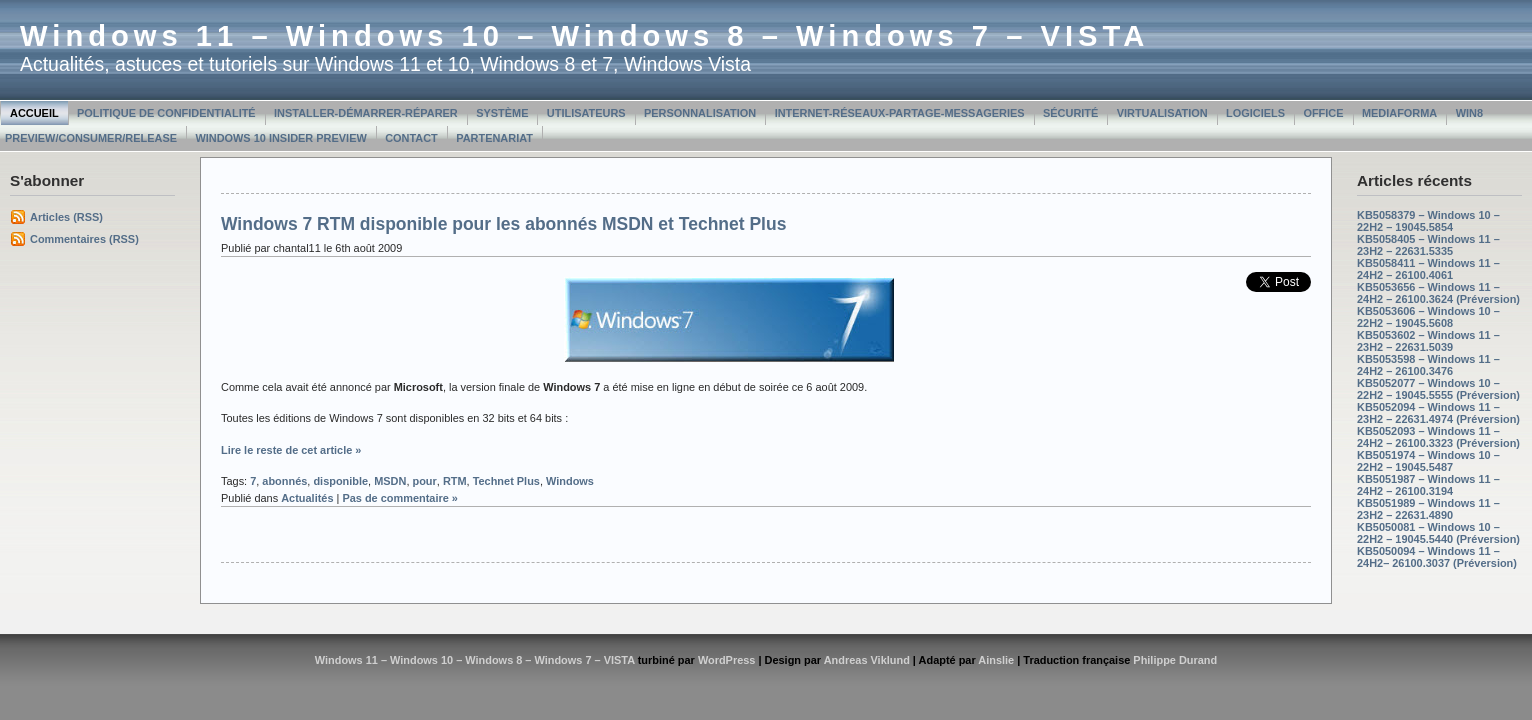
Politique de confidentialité (166, 113)
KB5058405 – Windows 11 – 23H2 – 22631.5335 (1428, 245)
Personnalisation (700, 113)
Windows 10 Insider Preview (280, 138)
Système (502, 113)
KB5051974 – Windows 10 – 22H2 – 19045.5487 (1428, 461)
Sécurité (1070, 113)
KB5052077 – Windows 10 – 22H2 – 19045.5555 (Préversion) (1438, 389)
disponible (340, 481)
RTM (455, 481)
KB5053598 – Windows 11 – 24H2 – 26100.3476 (1428, 365)
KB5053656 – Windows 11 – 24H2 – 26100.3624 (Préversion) (1438, 293)
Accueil (34, 113)
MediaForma (1399, 113)
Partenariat (494, 138)
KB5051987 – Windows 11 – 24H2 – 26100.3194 (1428, 485)
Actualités (307, 498)
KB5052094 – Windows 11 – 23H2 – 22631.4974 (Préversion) (1438, 413)
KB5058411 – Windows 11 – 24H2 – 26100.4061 (1428, 269)
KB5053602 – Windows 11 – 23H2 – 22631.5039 (1428, 341)
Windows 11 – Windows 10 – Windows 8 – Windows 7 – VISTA (584, 36)
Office (1323, 113)
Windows (570, 481)
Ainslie (996, 660)
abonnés (284, 481)
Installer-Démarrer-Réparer (366, 113)
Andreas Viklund (867, 660)
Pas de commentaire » (400, 498)
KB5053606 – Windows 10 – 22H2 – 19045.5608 (1428, 317)
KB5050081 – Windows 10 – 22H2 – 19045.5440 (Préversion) (1438, 533)
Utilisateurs (586, 113)
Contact (411, 138)
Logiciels (1255, 113)
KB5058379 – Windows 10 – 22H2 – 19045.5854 (1428, 221)
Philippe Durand (1175, 660)
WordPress (727, 660)
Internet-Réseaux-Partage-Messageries (900, 113)
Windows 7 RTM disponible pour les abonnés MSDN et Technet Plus (503, 224)
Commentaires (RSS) (84, 239)
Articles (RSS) (66, 217)
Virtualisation (1162, 113)
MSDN (390, 481)
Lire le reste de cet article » (291, 450)
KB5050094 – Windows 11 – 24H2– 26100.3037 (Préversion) (1437, 557)
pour (424, 481)
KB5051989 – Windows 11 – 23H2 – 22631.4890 (1428, 509)
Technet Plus (506, 481)
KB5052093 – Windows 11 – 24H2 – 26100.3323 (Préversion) (1438, 437)
